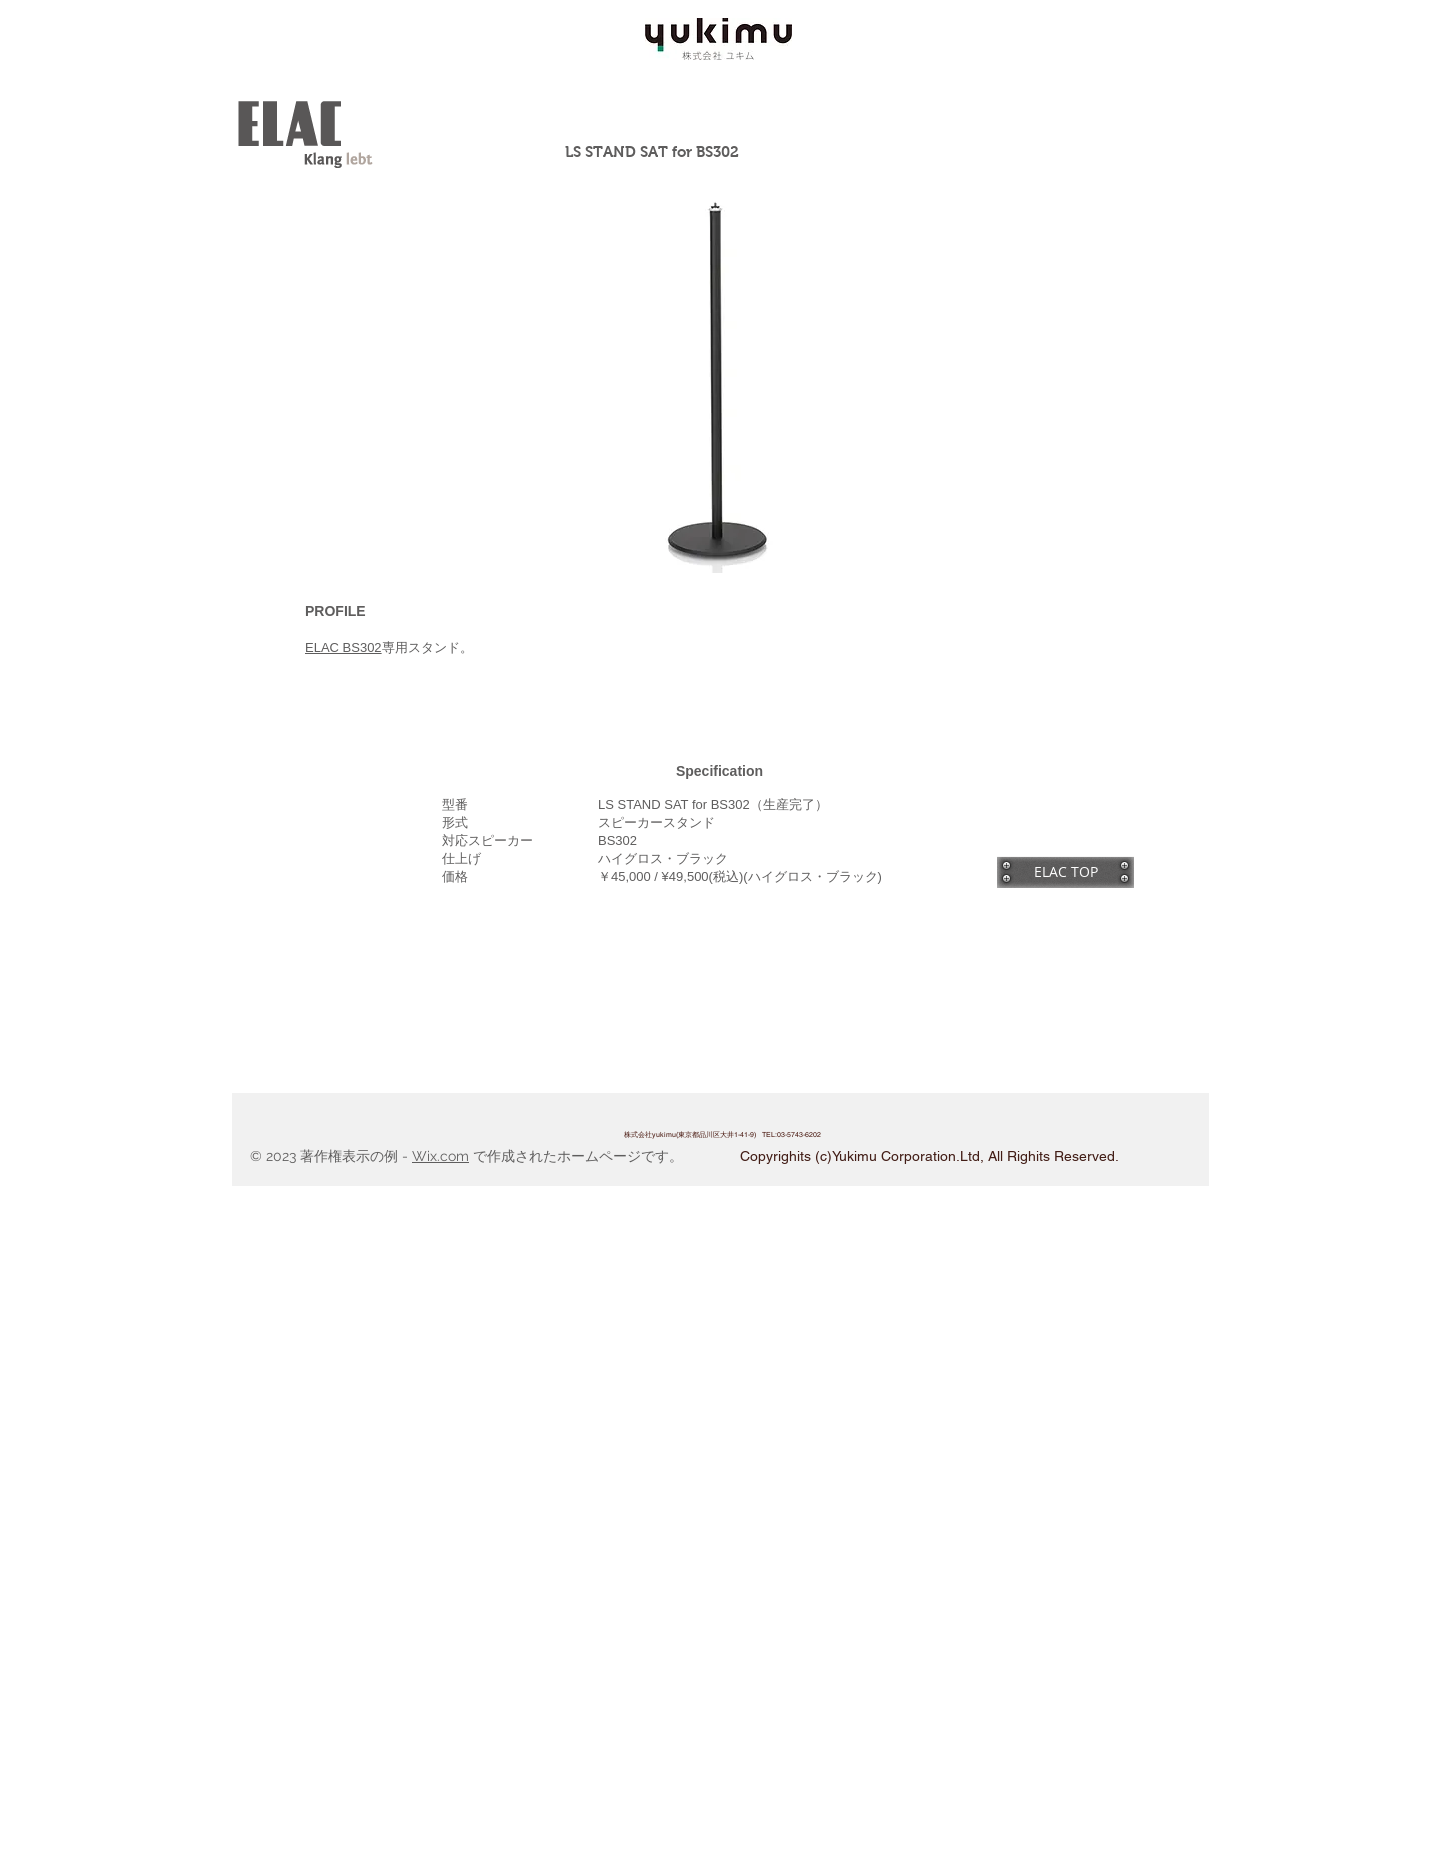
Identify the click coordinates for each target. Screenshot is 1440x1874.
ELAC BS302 (343, 647)
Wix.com (440, 1156)
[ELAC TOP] (1065, 872)
